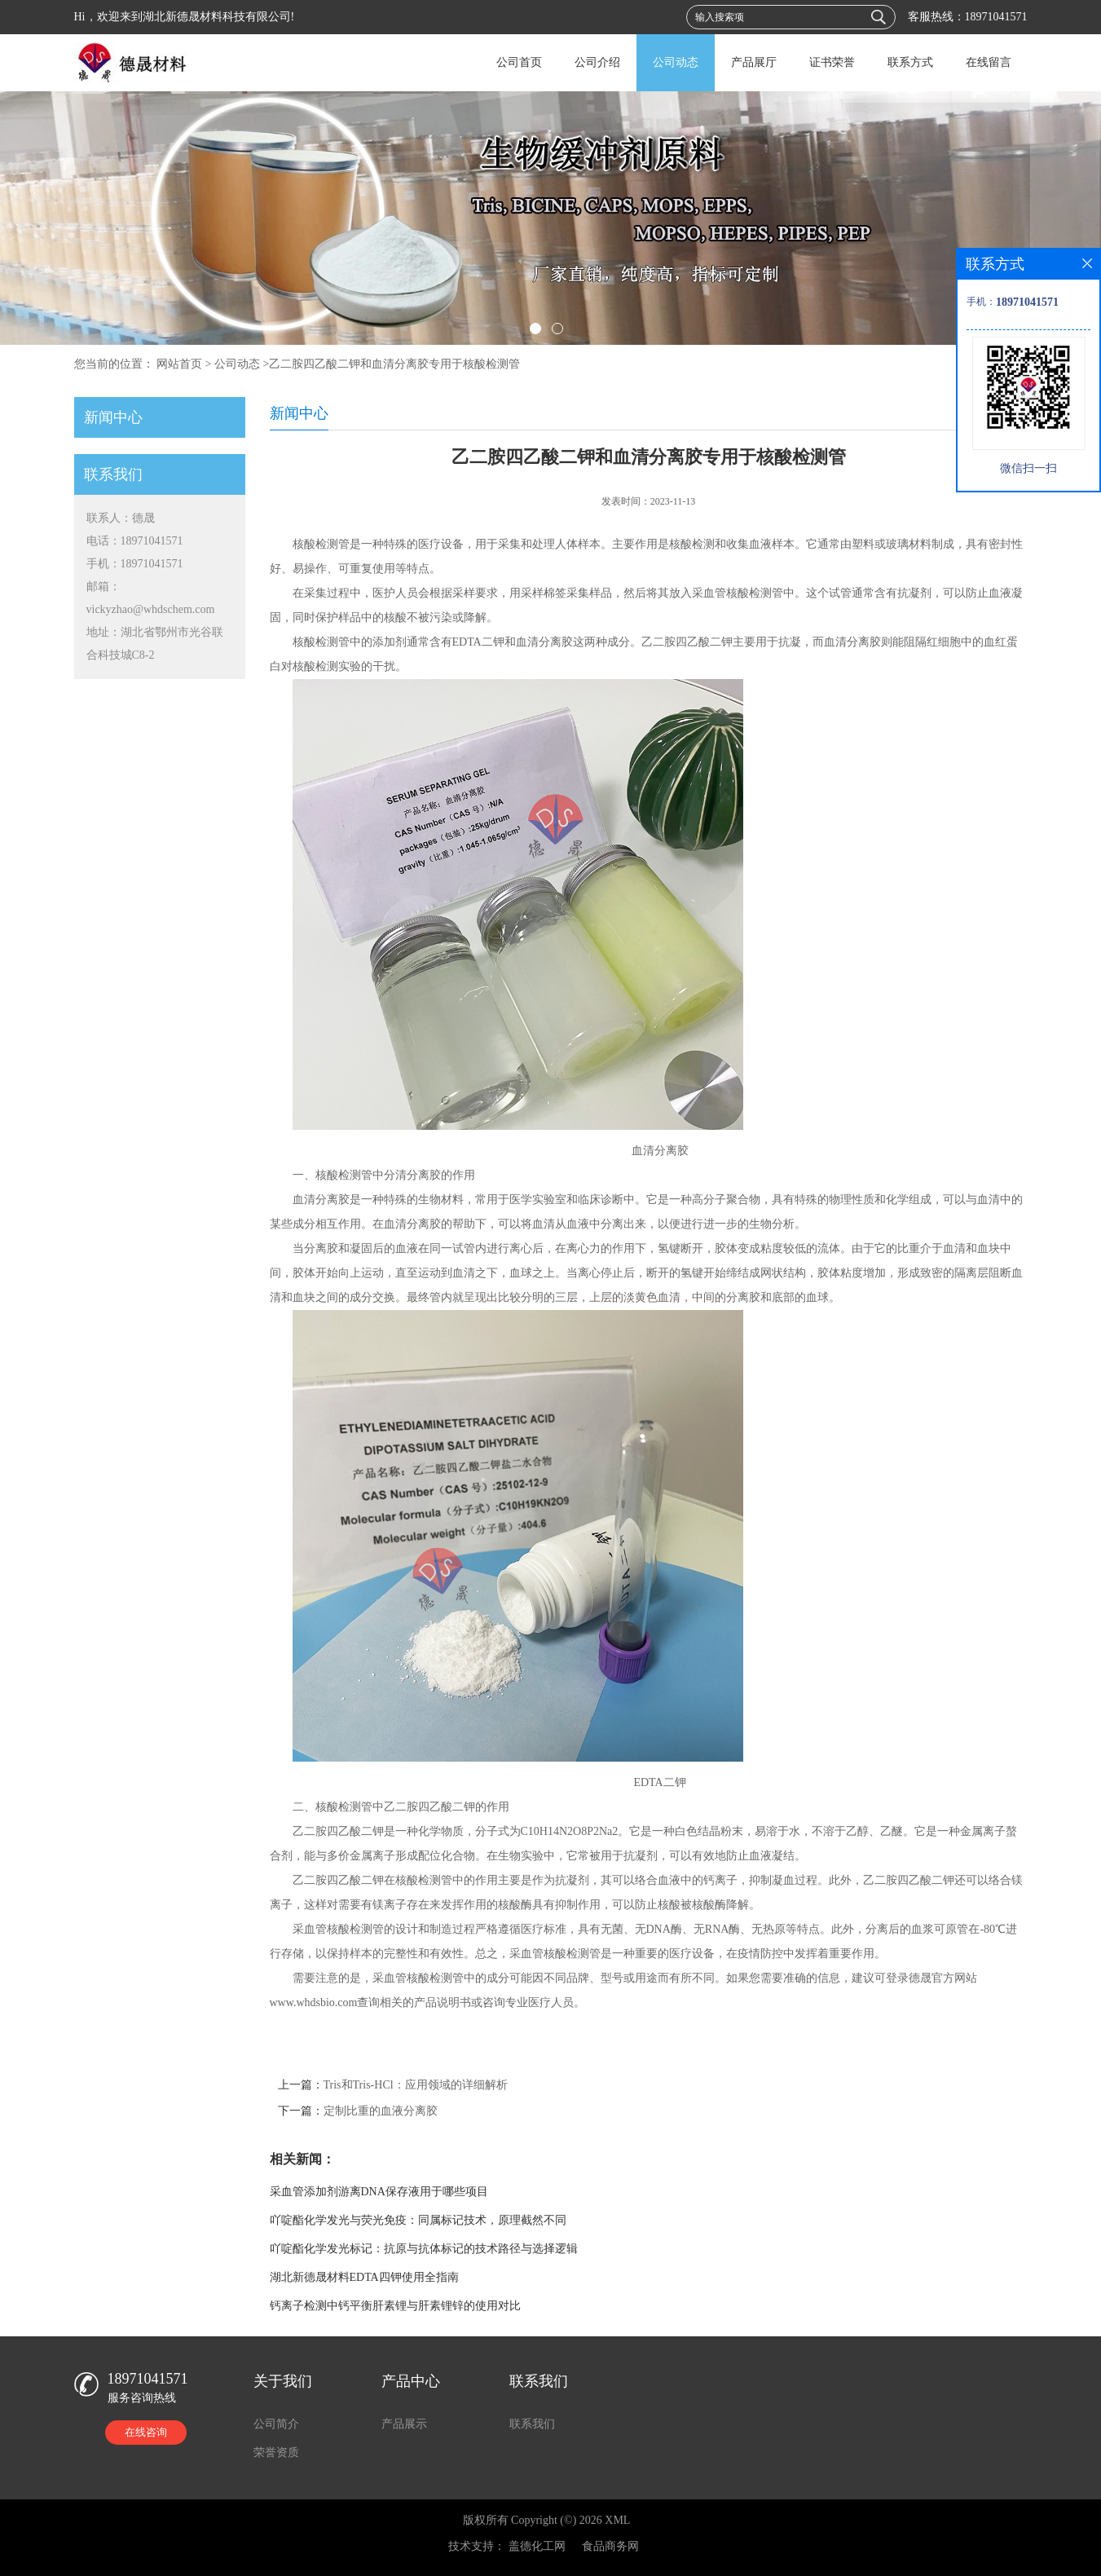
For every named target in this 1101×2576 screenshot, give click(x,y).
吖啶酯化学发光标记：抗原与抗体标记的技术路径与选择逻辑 (424, 2249)
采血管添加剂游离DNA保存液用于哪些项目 (379, 2192)
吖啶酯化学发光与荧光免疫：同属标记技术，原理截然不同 (418, 2220)
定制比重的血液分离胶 (381, 2111)
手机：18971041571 (134, 564)
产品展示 (404, 2424)
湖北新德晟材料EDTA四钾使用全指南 (364, 2277)
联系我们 (532, 2424)
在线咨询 (146, 2432)
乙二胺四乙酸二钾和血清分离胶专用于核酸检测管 (394, 364)
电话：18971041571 (134, 541)
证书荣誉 (832, 62)
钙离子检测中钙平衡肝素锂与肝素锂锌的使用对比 (395, 2306)
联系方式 (910, 62)
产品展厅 (754, 62)
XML (617, 2520)
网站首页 (179, 364)
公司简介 (276, 2424)
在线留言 (988, 62)
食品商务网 (610, 2546)
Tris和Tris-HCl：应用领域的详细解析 (416, 2085)
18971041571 (996, 17)
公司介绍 (597, 62)
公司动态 (675, 62)
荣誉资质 (276, 2452)
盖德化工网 (537, 2546)
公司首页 (519, 62)
